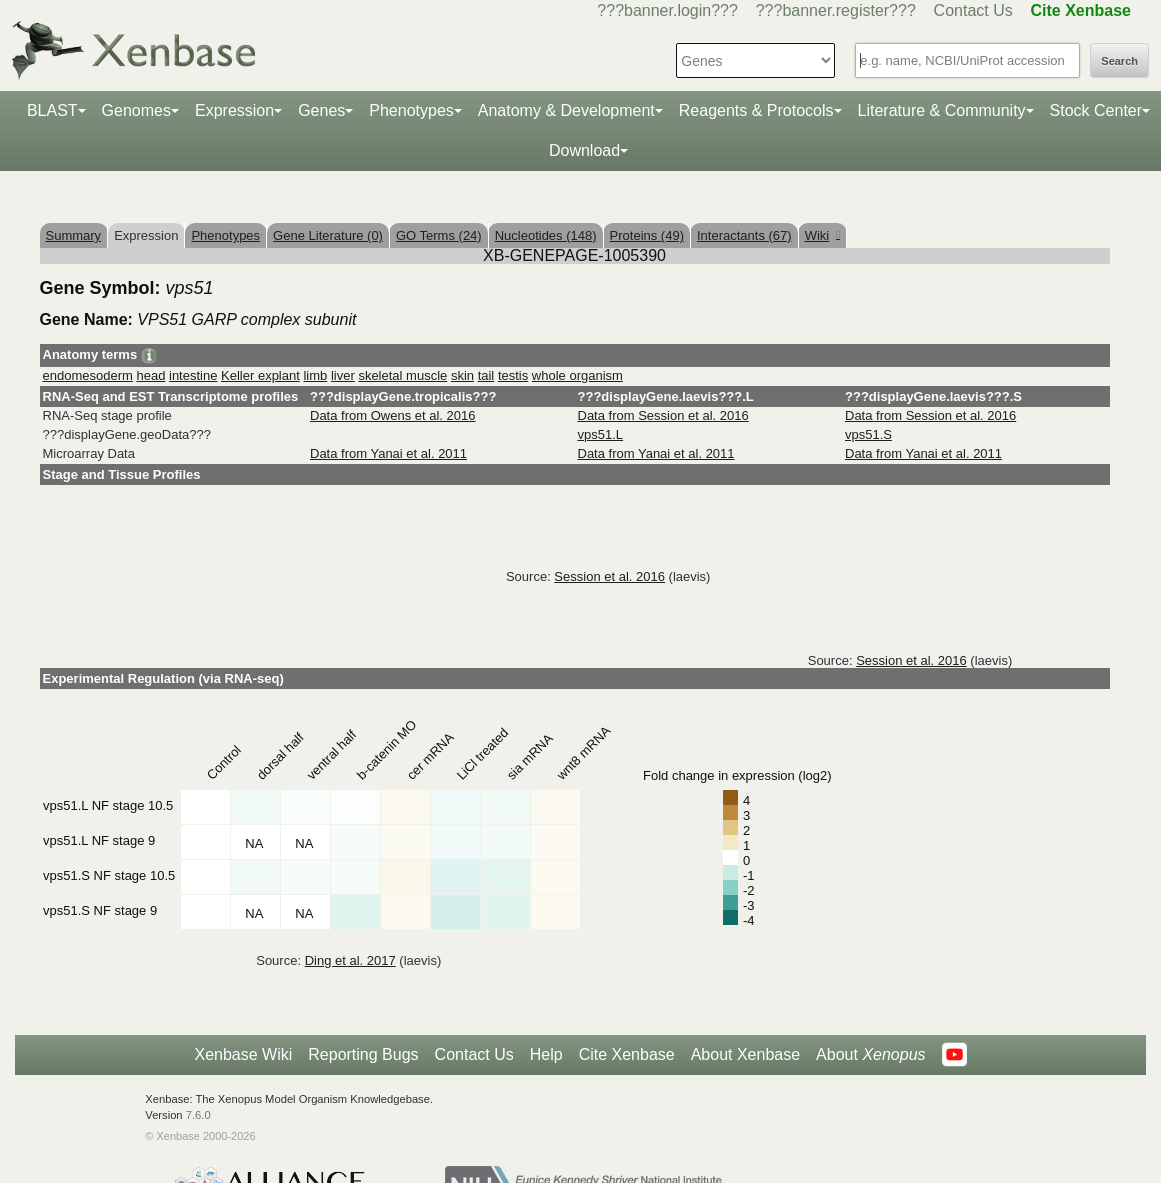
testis (513, 375)
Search (1119, 61)
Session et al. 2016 (609, 576)
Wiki (822, 235)
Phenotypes (411, 110)
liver (343, 375)
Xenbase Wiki (243, 1054)
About (870, 1055)
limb (315, 375)
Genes (321, 110)
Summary (74, 235)
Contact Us (973, 10)
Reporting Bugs (363, 1054)
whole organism (577, 375)
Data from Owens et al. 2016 (392, 415)
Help (546, 1054)
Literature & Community (942, 110)
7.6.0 (198, 1115)
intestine (193, 375)
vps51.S (868, 434)
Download (584, 150)
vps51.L (601, 434)
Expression (234, 110)
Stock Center (1096, 110)
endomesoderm (88, 375)
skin (462, 375)
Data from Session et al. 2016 (663, 415)
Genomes (136, 110)
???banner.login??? (667, 10)
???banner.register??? (836, 10)
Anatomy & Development (566, 110)
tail (486, 375)
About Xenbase (745, 1054)
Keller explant (260, 375)
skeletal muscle (402, 375)
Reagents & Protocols (756, 110)
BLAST (52, 110)
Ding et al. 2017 (350, 960)
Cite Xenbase (627, 1054)
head (150, 375)
